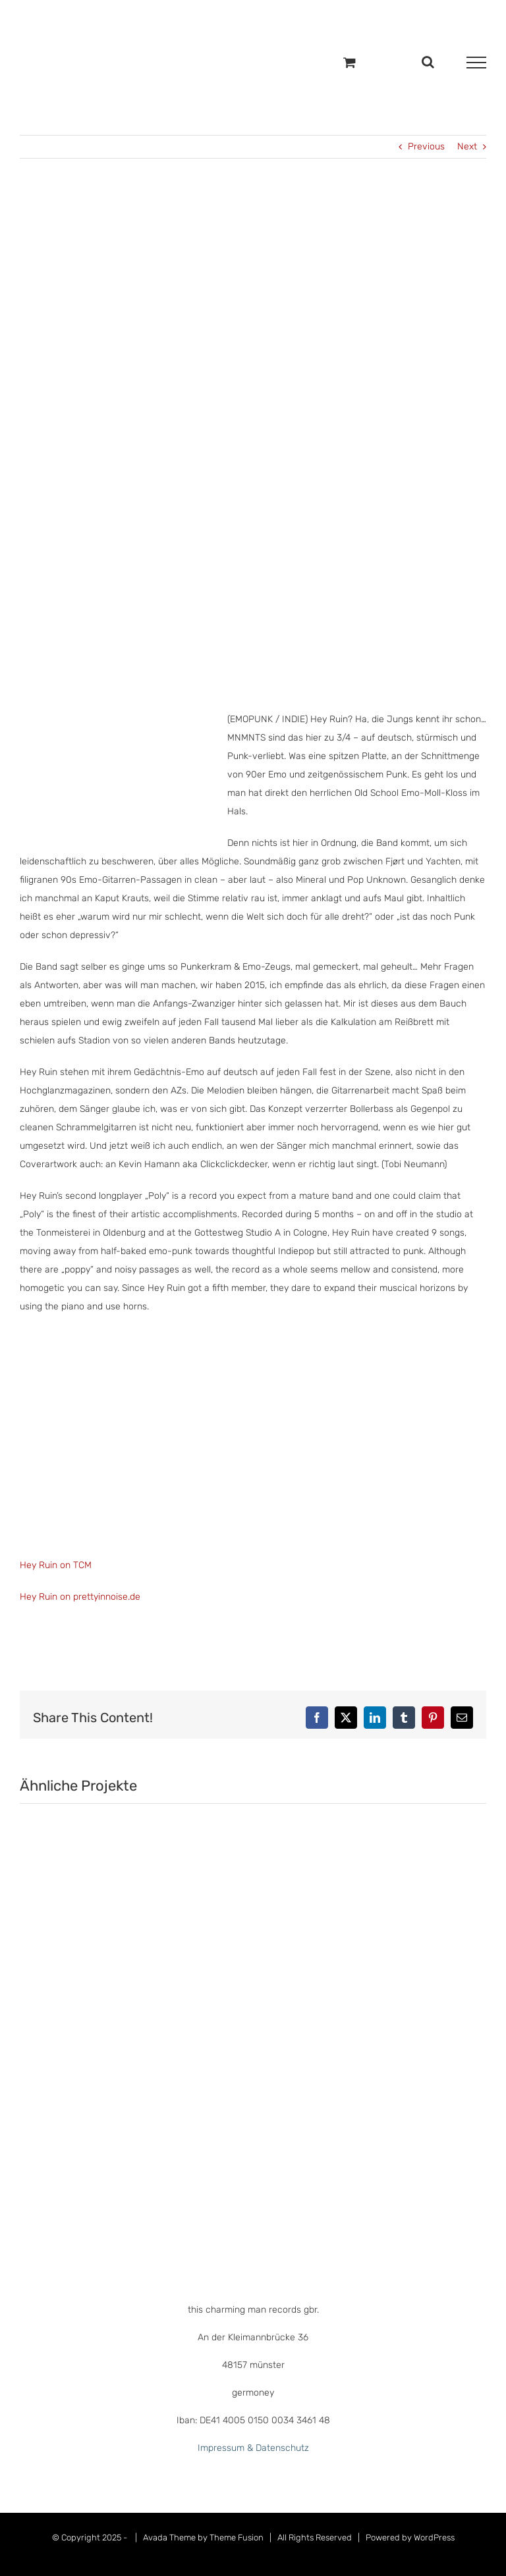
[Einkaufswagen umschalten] (349, 62)
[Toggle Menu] (476, 62)
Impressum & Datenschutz (253, 2448)
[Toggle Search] (428, 61)
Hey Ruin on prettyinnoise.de (80, 1596)
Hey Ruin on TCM (56, 1565)
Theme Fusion (237, 2537)
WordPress (434, 2537)
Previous (426, 146)
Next (467, 146)
